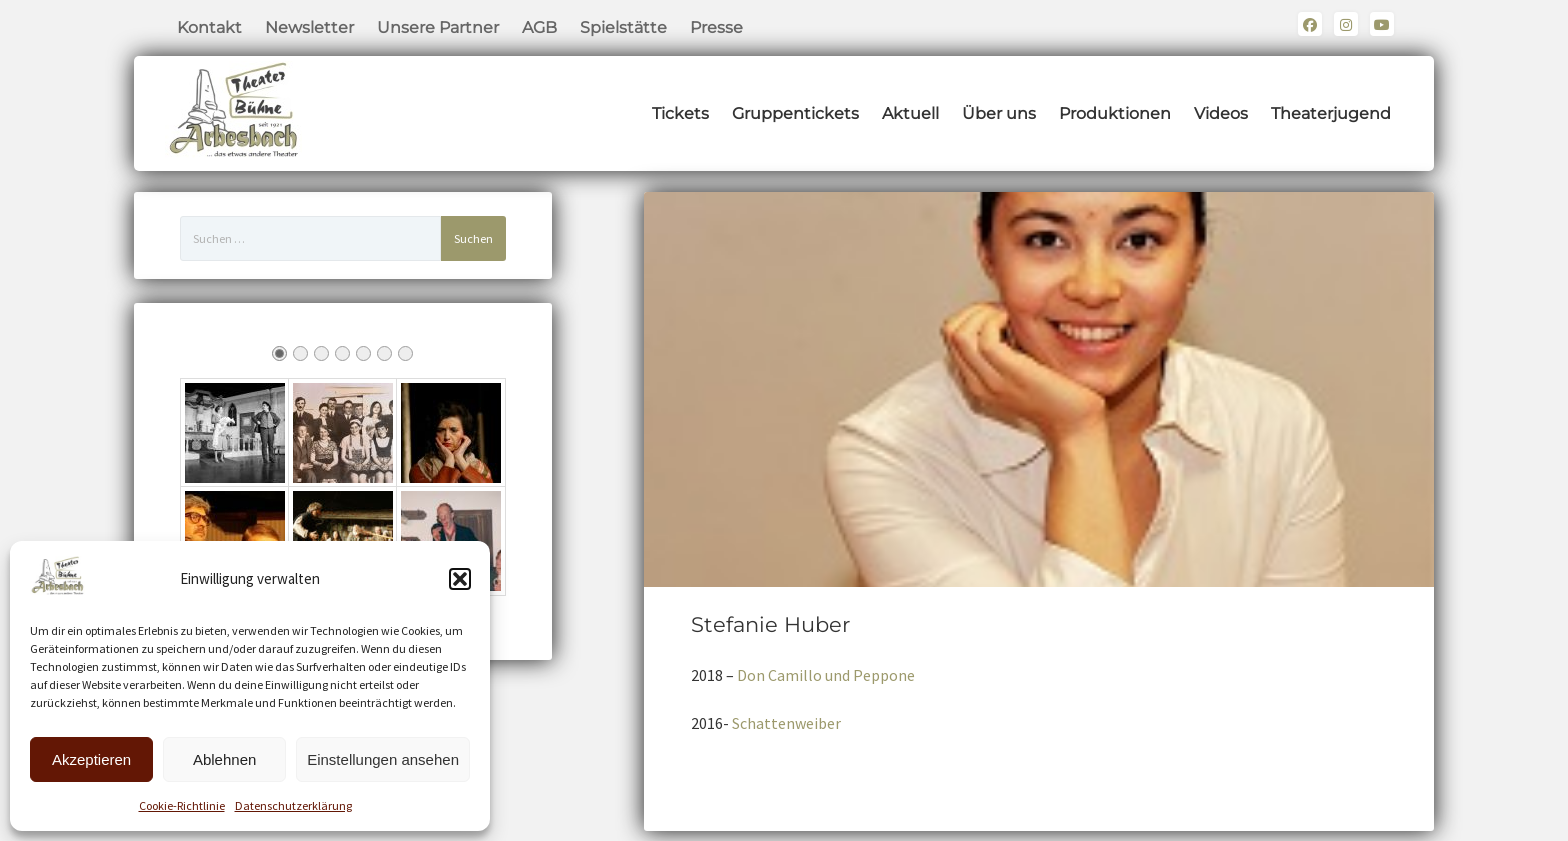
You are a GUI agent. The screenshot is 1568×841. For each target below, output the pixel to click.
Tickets (680, 113)
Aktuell (910, 113)
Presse (716, 27)
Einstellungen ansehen (383, 759)
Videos (1221, 113)
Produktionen (1115, 113)
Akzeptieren (91, 759)
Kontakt (209, 27)
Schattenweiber (786, 723)
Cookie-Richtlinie (182, 805)
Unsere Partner (438, 27)
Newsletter (309, 27)
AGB (539, 27)
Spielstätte (623, 27)
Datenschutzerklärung (293, 805)
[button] (460, 579)
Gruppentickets (795, 113)
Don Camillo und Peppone (826, 675)
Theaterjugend (1331, 113)
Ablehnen (224, 759)
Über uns (999, 113)
